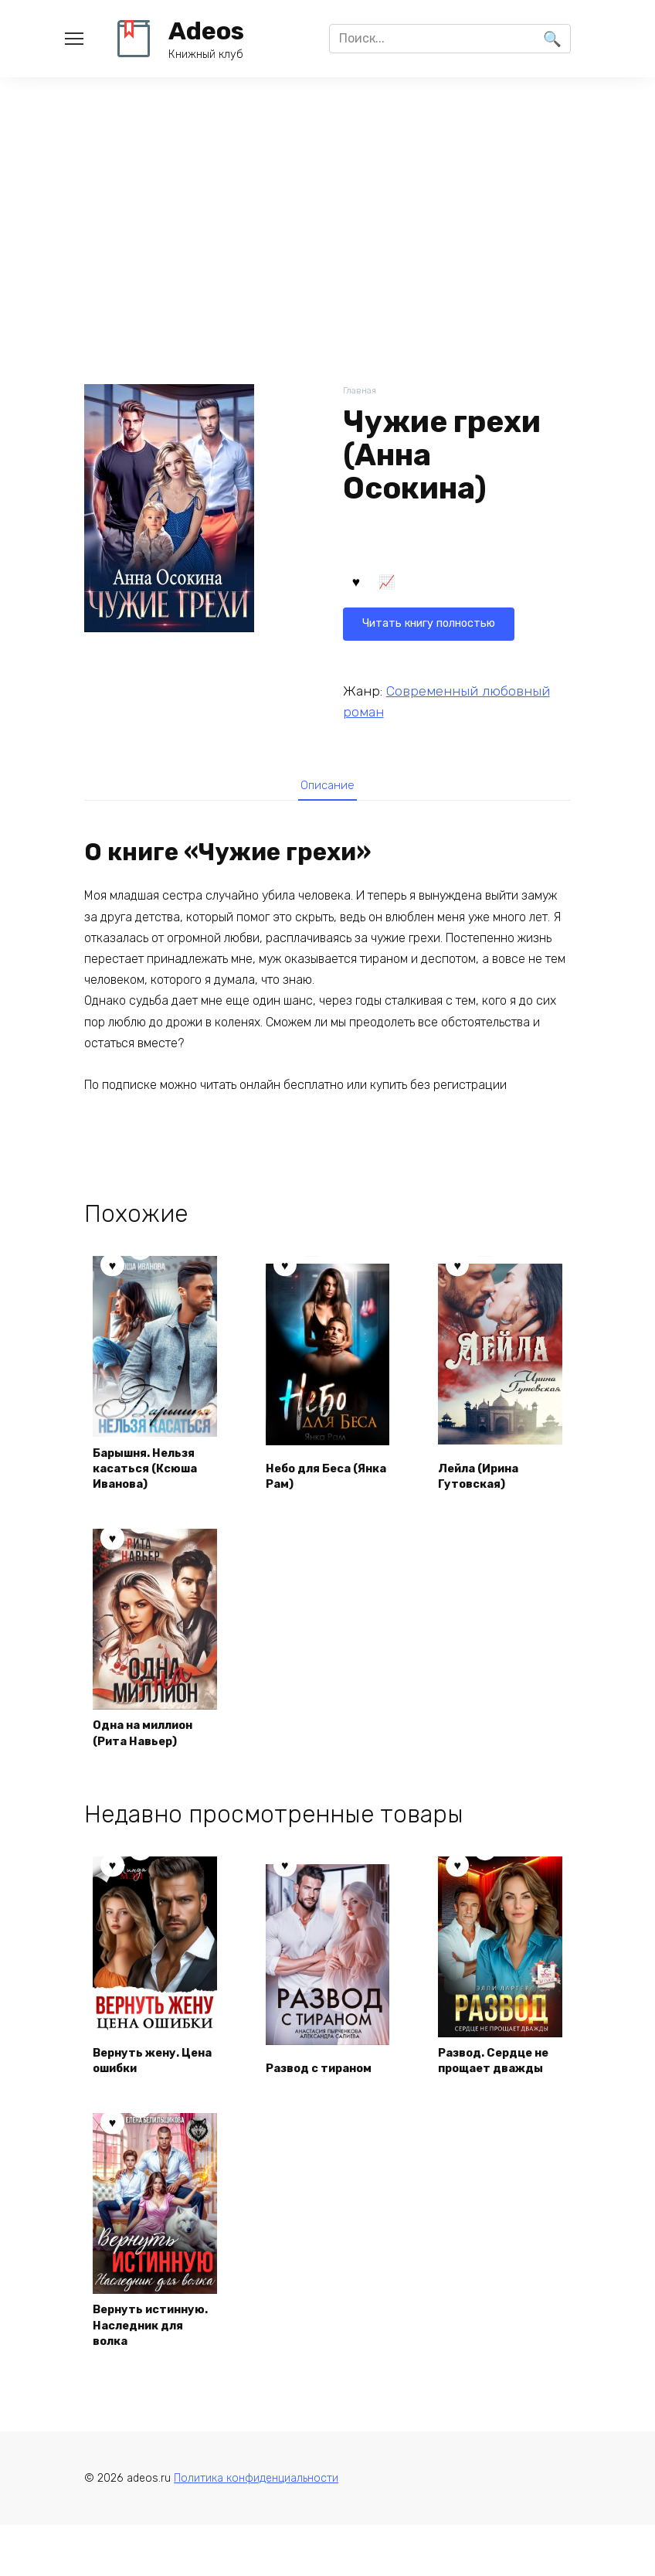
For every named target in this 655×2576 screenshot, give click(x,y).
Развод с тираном (326, 2094)
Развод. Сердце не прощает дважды (493, 2076)
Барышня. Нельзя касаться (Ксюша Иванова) (153, 1471)
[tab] (327, 788)
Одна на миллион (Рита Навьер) (151, 1738)
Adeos (206, 31)
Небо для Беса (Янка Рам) (314, 1480)
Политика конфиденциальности (256, 2528)
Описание (327, 788)
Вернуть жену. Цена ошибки (142, 2085)
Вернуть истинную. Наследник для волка (145, 2361)
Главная (361, 391)
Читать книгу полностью (437, 585)
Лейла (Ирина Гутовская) (486, 1480)
